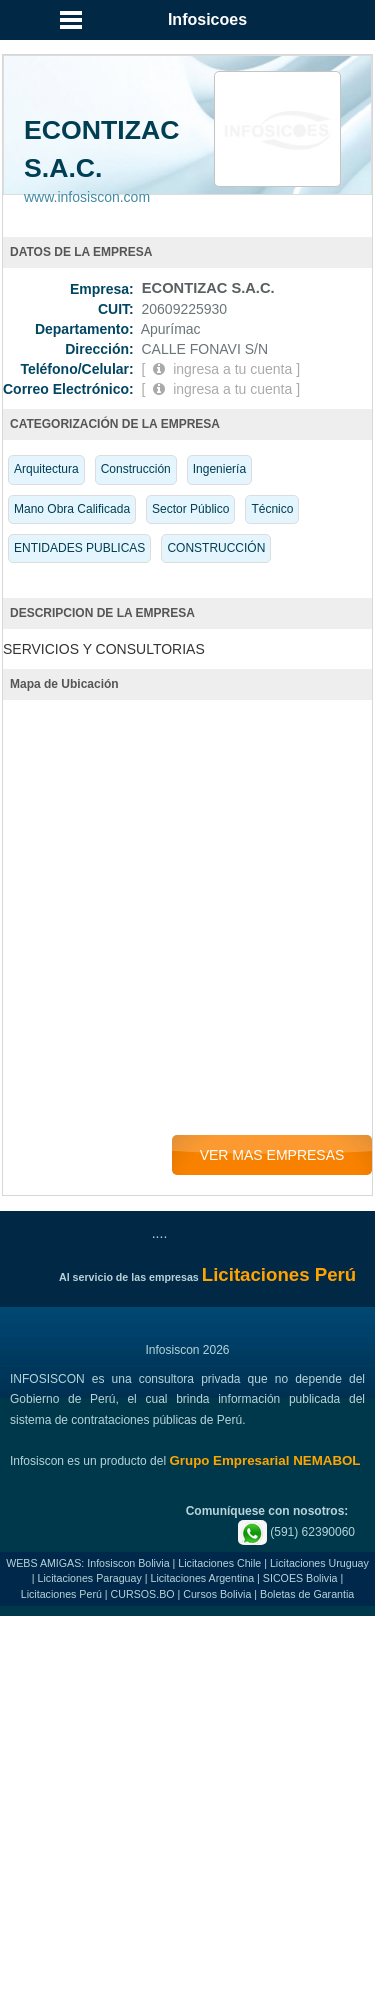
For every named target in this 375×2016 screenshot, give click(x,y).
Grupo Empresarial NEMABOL (264, 1460)
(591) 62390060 (296, 1532)
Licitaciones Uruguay (319, 1563)
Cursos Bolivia (217, 1594)
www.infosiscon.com (87, 197)
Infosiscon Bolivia (128, 1563)
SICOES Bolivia (300, 1578)
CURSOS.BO (143, 1594)
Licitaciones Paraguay (90, 1578)
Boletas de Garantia (307, 1594)
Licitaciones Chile (219, 1563)
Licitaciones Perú (61, 1594)
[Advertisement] (187, 1818)
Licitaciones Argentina (202, 1578)
